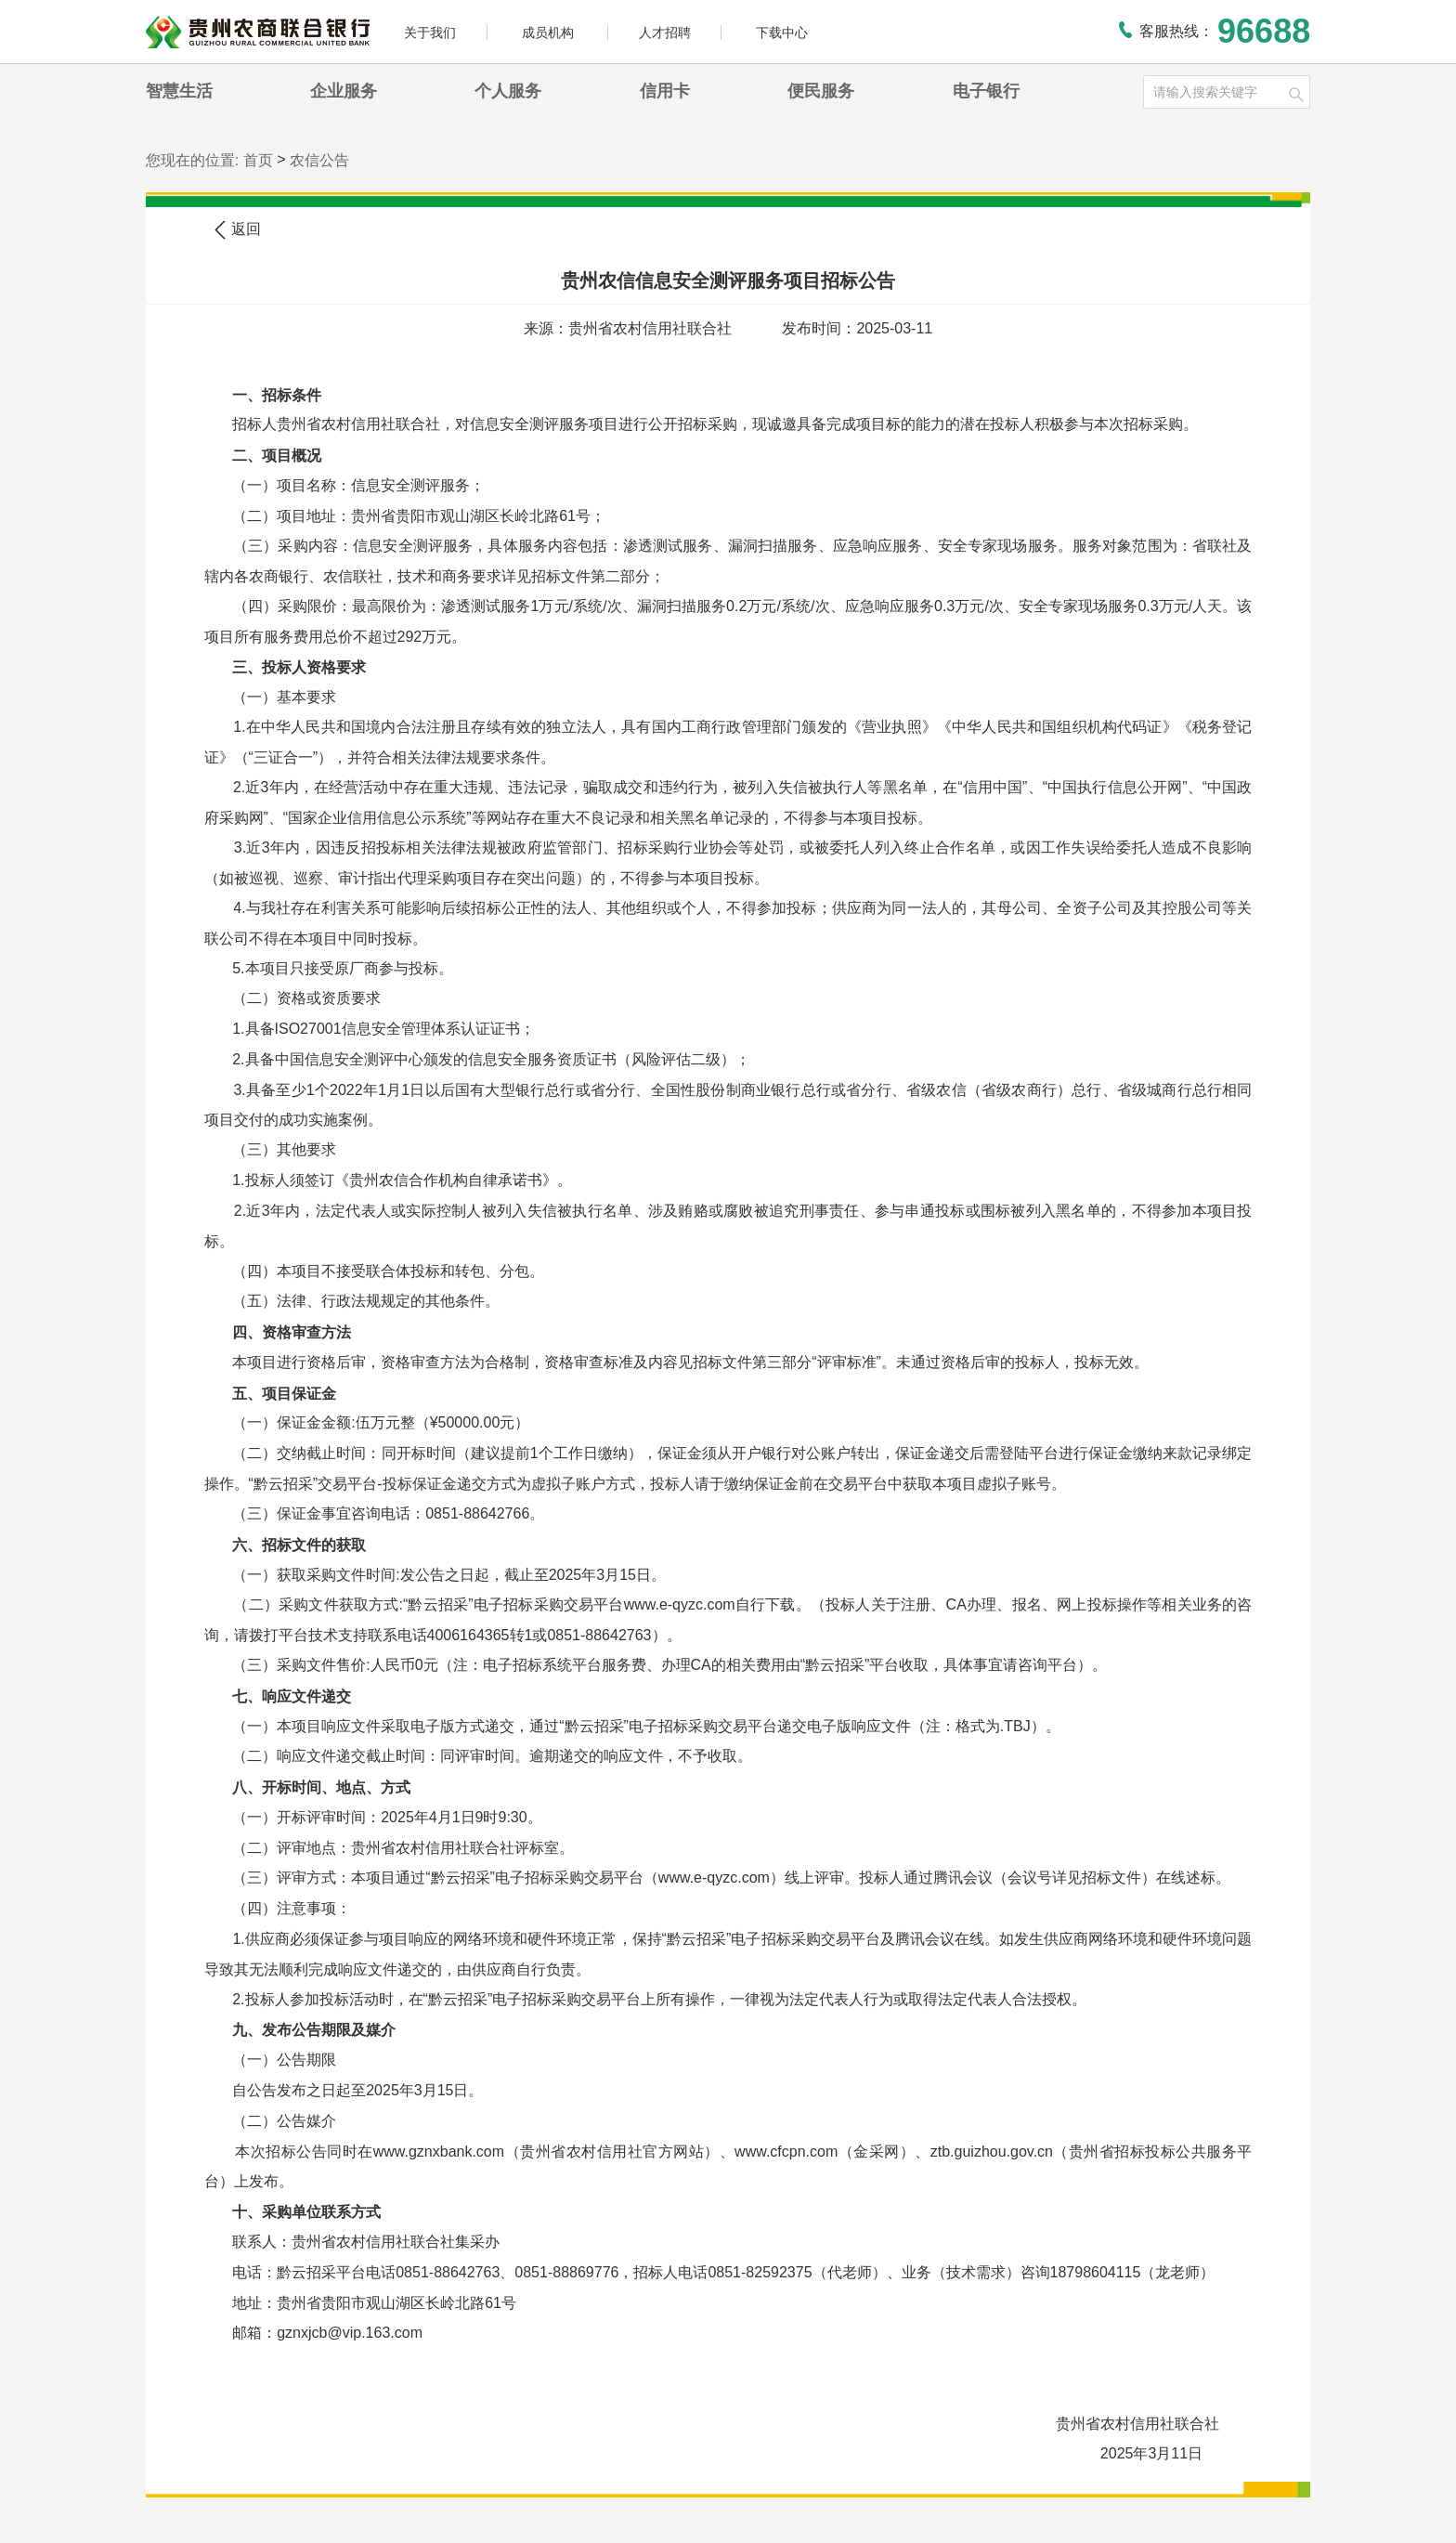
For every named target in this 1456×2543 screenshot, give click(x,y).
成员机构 (550, 32)
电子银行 (986, 91)
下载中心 (782, 32)
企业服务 (343, 91)
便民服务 (820, 91)
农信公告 (319, 160)
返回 (237, 230)
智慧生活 (179, 91)
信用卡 (665, 91)
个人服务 (507, 91)
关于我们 (430, 32)
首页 (258, 160)
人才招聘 (665, 32)
